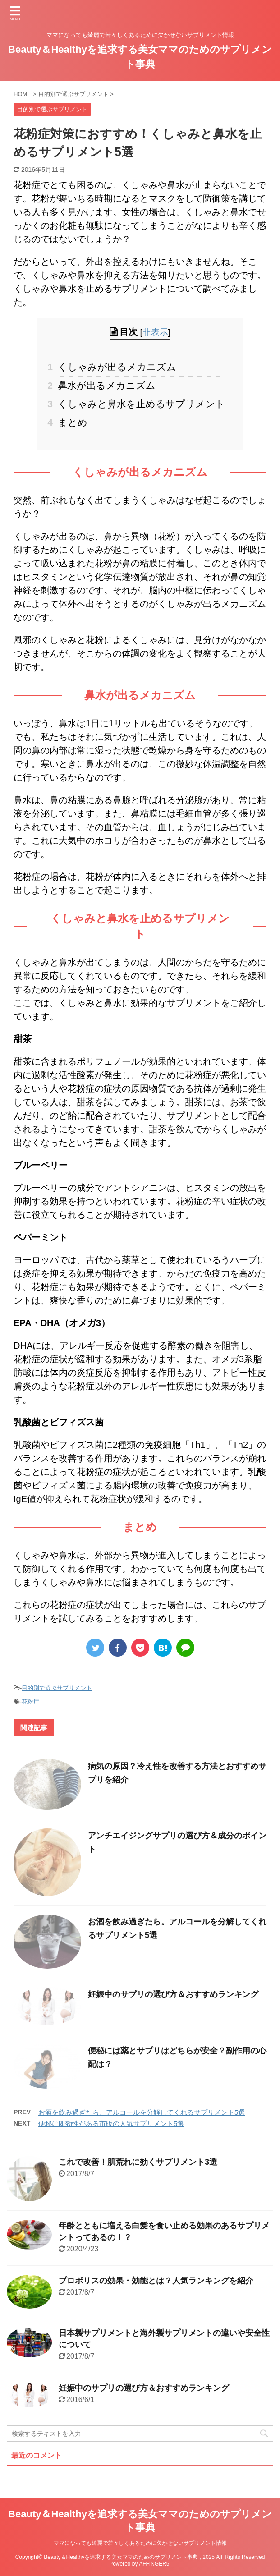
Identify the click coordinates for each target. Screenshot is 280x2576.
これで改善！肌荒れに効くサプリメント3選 (138, 2162)
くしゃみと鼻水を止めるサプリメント (140, 404)
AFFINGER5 (154, 2564)
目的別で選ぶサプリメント (57, 1688)
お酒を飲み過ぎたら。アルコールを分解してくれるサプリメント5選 (141, 2112)
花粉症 (30, 1701)
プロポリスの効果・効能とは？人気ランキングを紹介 (156, 2280)
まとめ (71, 422)
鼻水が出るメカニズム (105, 385)
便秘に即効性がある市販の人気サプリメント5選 (111, 2123)
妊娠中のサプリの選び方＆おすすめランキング (173, 1994)
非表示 (155, 332)
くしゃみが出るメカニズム (115, 367)
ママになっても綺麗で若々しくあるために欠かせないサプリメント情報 (140, 2543)
